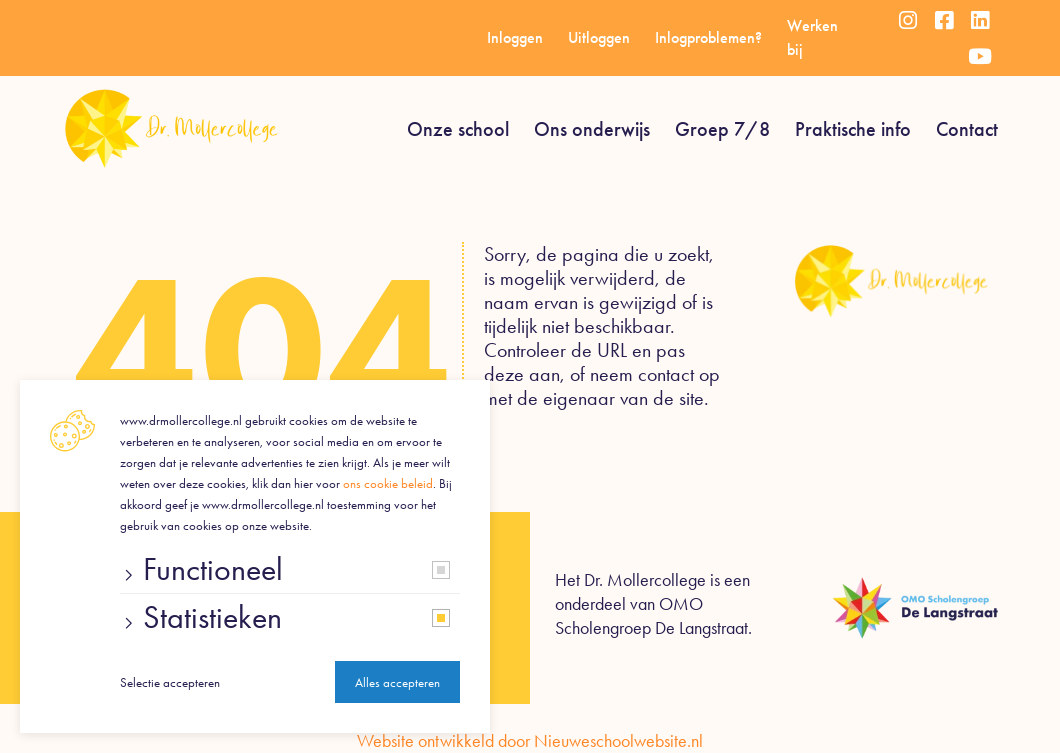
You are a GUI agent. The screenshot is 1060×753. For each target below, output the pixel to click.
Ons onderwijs (592, 129)
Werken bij (812, 37)
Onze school (458, 129)
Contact (967, 129)
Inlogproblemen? (708, 37)
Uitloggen (599, 37)
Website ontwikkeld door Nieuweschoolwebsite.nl (530, 741)
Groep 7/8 (722, 129)
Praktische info (853, 129)
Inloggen (515, 37)
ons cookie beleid (388, 483)
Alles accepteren (397, 682)
